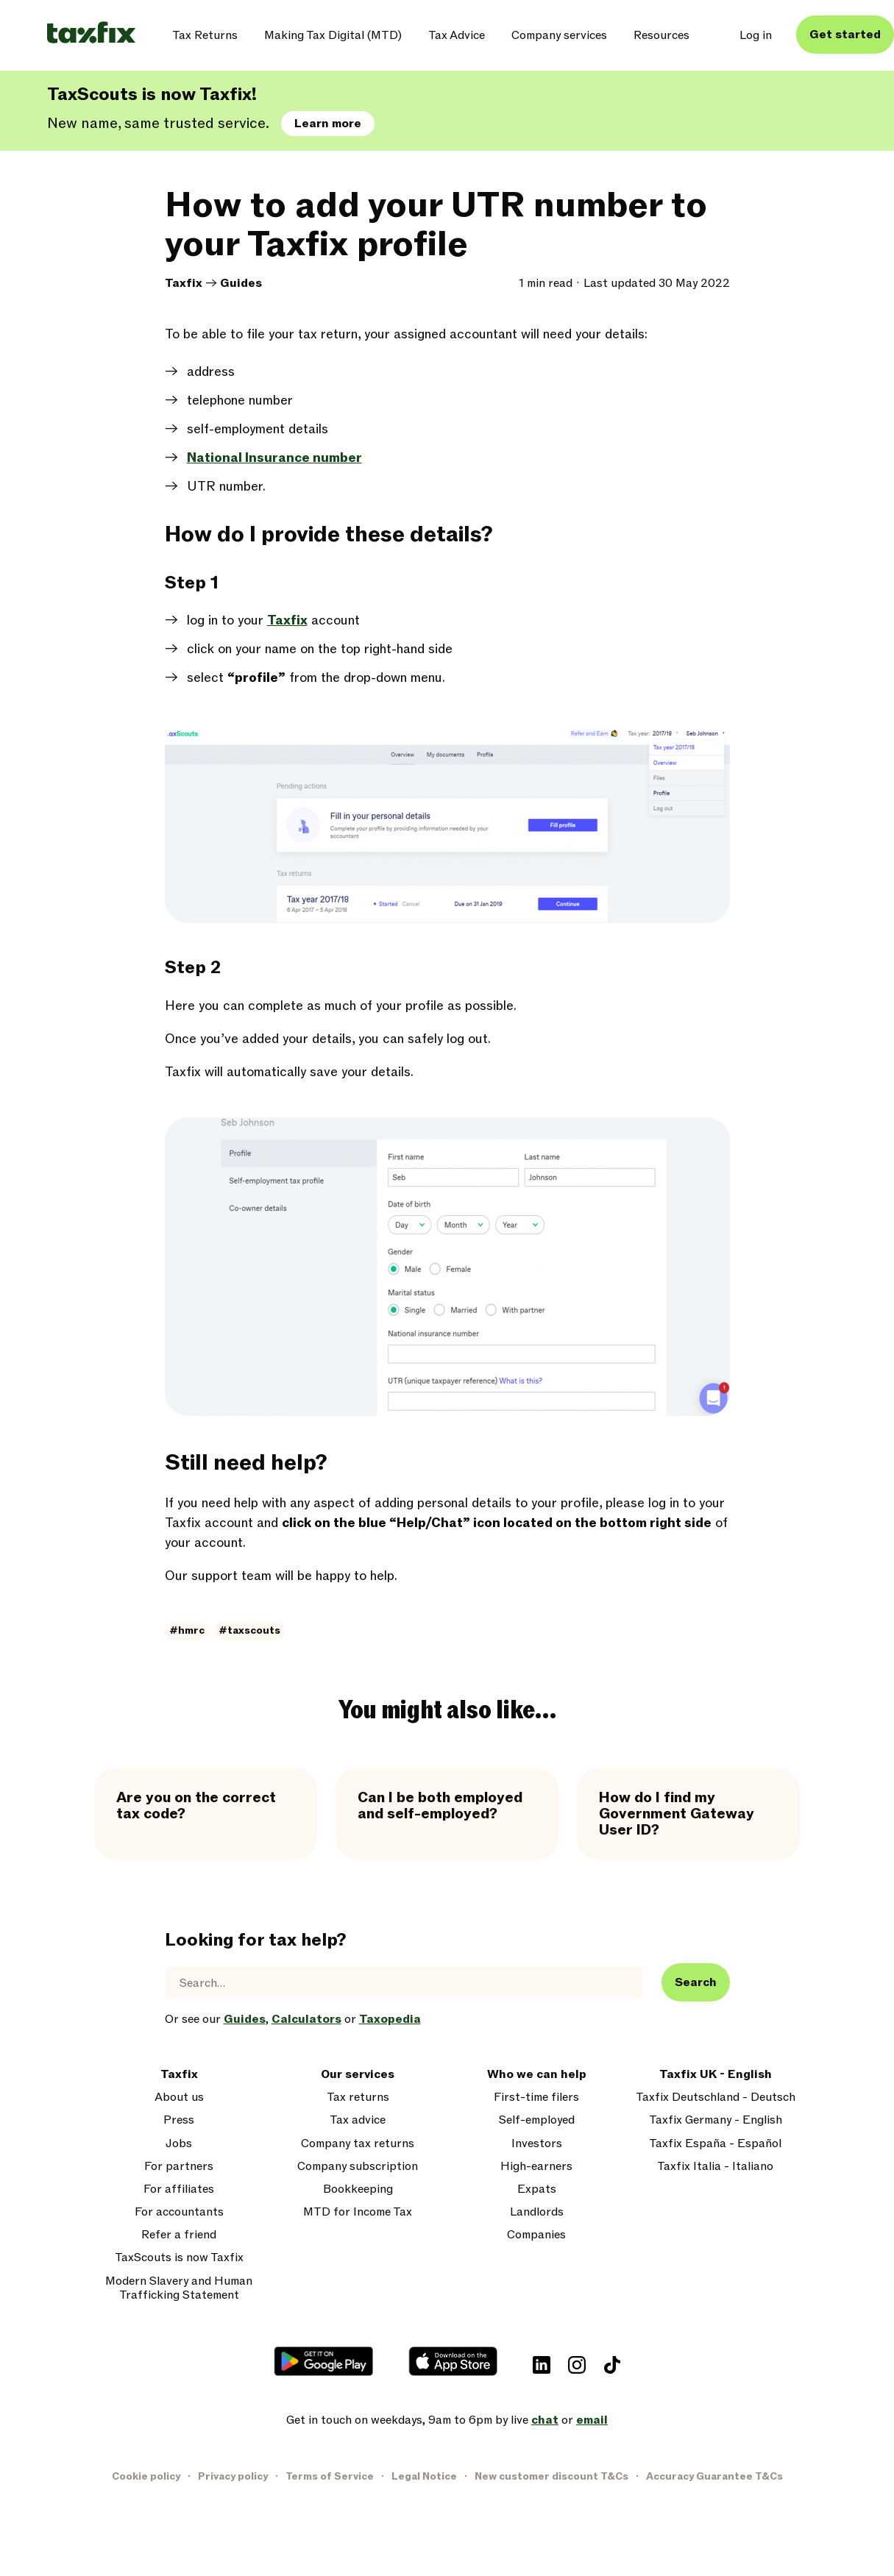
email (592, 2420)
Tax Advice (456, 35)
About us (179, 2097)
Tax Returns (205, 35)
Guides (241, 283)
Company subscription (357, 2167)
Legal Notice (424, 2476)
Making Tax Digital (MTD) (333, 35)
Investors (536, 2144)
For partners (178, 2167)
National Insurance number (274, 457)
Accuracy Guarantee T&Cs (714, 2476)
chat (544, 2420)
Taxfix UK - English (715, 2075)
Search (696, 1982)
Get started (845, 34)
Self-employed (537, 2120)
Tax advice (358, 2120)
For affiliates (178, 2189)
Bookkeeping (358, 2189)
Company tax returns (357, 2144)
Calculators (306, 2019)
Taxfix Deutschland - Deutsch (715, 2097)
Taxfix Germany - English (715, 2120)
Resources (661, 35)
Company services (559, 35)
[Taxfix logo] (91, 33)
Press (178, 2120)
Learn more (327, 123)
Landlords (537, 2212)
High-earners (536, 2167)
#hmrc (187, 1630)
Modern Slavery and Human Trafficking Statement (178, 2288)
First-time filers (536, 2097)
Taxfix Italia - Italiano (715, 2167)
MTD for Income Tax (357, 2212)
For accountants (179, 2212)
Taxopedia (390, 2019)
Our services (357, 2075)
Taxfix (183, 283)
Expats (536, 2189)
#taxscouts (249, 1630)
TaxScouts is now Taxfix (179, 2258)
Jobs (179, 2144)
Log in (755, 35)
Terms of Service (329, 2476)
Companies (536, 2235)
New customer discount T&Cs (551, 2476)
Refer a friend (178, 2235)
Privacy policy (233, 2476)
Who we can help (536, 2075)
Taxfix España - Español (715, 2144)
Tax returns (358, 2097)
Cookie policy (146, 2476)
